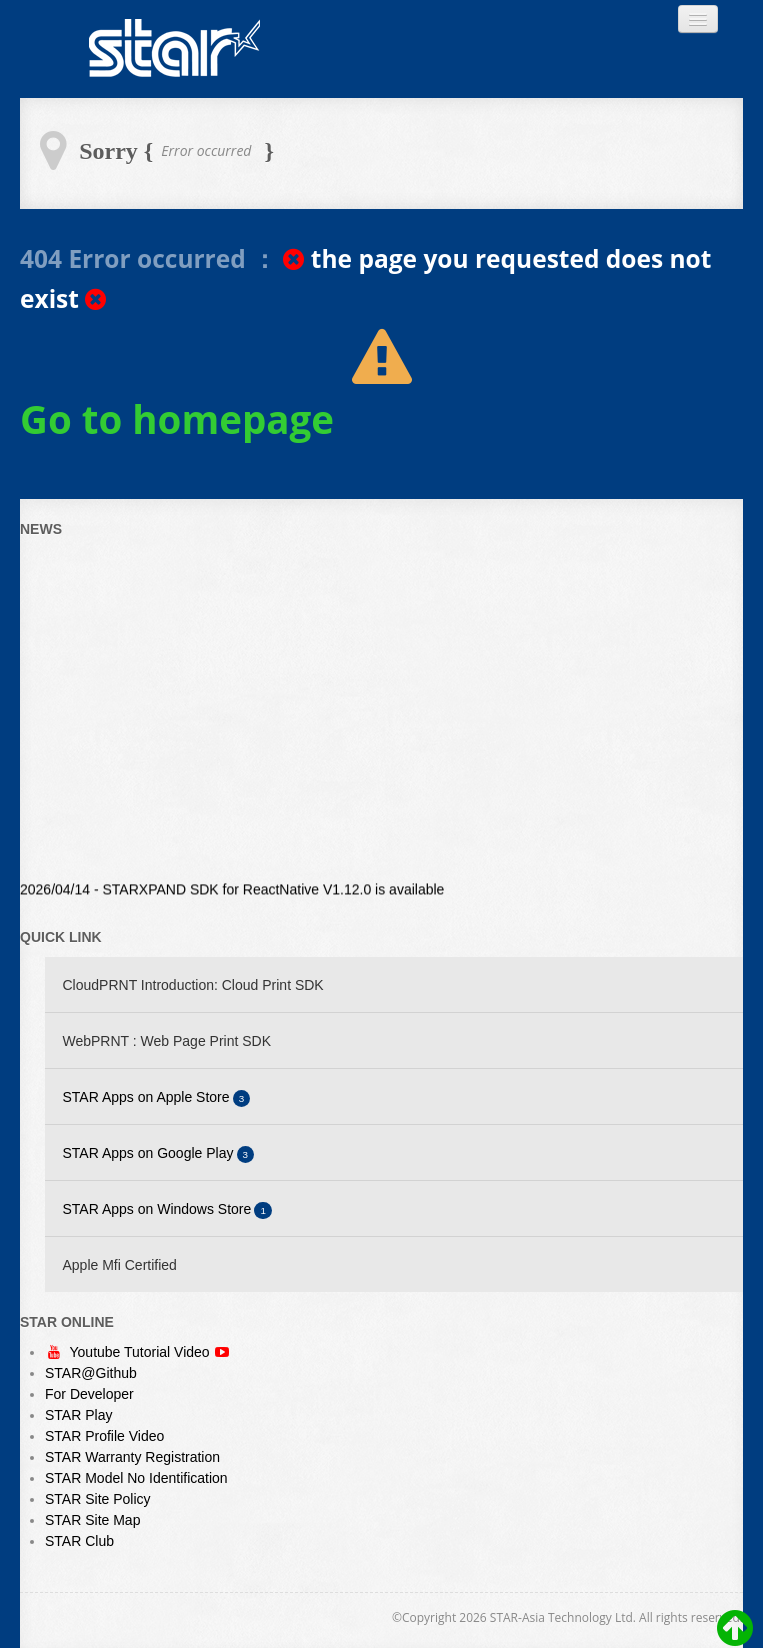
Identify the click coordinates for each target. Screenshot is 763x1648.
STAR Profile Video (104, 1436)
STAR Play (78, 1415)
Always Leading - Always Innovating (175, 49)
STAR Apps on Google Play (159, 1154)
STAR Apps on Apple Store (157, 1098)
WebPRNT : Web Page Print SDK (167, 1041)
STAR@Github (91, 1373)
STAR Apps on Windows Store (168, 1210)
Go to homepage (177, 419)
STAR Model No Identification (136, 1478)
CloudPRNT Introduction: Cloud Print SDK (193, 985)
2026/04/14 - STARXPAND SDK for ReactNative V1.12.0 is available (232, 891)
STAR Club (79, 1541)
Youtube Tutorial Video (141, 1352)
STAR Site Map (92, 1520)
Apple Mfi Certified (120, 1265)
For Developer (89, 1394)
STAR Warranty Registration (132, 1457)
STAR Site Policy (98, 1499)
